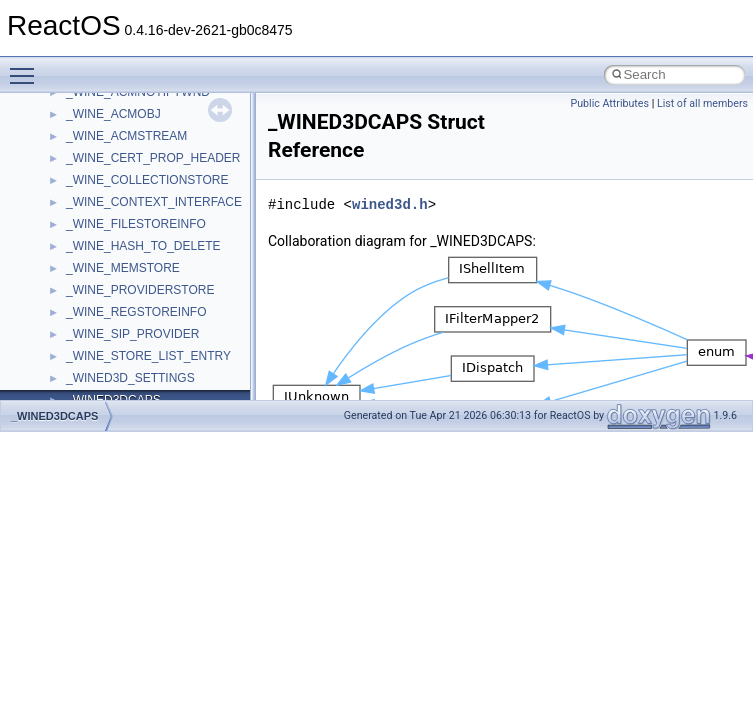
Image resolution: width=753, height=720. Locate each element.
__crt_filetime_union (119, 380)
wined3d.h (390, 204)
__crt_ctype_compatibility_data (148, 358)
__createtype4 (104, 270)
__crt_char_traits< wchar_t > (142, 336)
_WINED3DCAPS (54, 416)
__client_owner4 (109, 160)
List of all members (702, 103)
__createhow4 (103, 248)
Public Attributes (609, 103)
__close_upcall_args (120, 182)
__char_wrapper (109, 138)
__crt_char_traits (110, 292)
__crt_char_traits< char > (132, 314)
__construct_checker (121, 226)
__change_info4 (108, 94)
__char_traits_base (117, 116)
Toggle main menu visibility (27, 67)
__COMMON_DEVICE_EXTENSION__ (171, 204)
